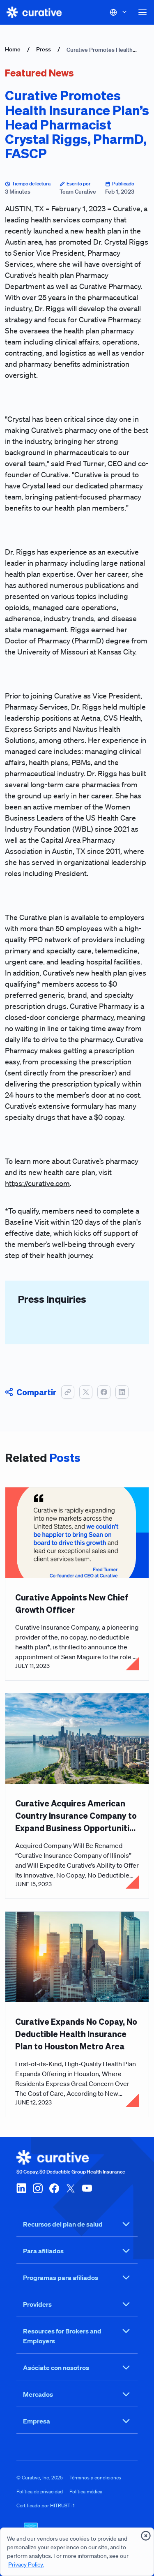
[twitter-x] (71, 2187)
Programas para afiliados (77, 2277)
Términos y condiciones (95, 2477)
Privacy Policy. (26, 2564)
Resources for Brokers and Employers (77, 2335)
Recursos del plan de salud (77, 2224)
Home (13, 49)
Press (43, 49)
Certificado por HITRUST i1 (45, 2505)
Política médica (85, 2491)
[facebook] (54, 2187)
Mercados (77, 2394)
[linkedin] (21, 2187)
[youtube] (87, 2187)
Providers (77, 2304)
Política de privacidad (39, 2491)
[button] (142, 12)
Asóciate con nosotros (77, 2368)
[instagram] (38, 2187)
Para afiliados (77, 2251)
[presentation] (146, 2535)
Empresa (77, 2421)
